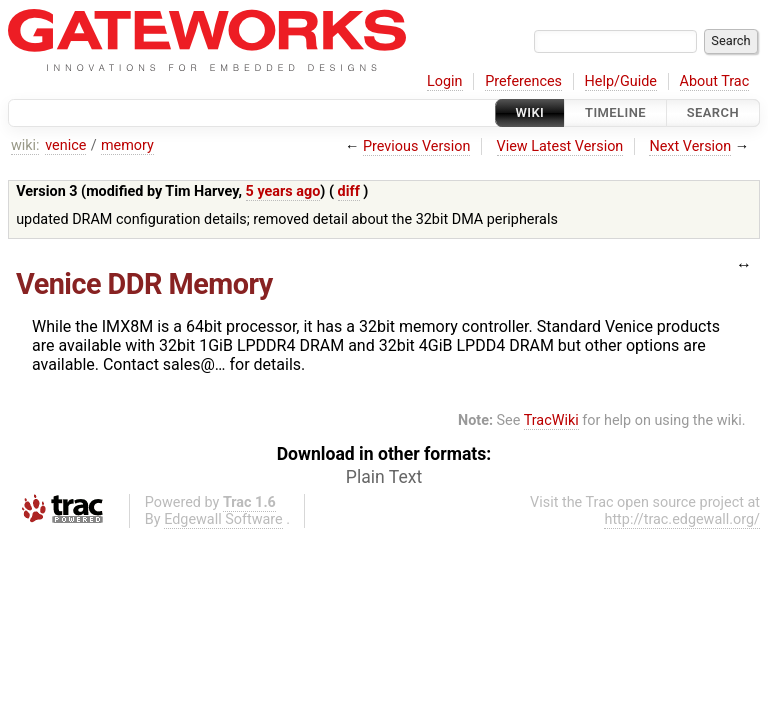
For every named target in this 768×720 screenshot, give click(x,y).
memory (127, 145)
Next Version (690, 146)
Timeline (615, 112)
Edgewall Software (223, 519)
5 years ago (283, 191)
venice (65, 145)
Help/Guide (621, 81)
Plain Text (384, 477)
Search (713, 112)
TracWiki (551, 420)
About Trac (715, 81)
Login (445, 81)
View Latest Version (560, 146)
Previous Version (416, 146)
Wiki (530, 112)
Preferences (523, 81)
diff (349, 191)
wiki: (25, 145)
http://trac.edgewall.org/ (682, 519)
